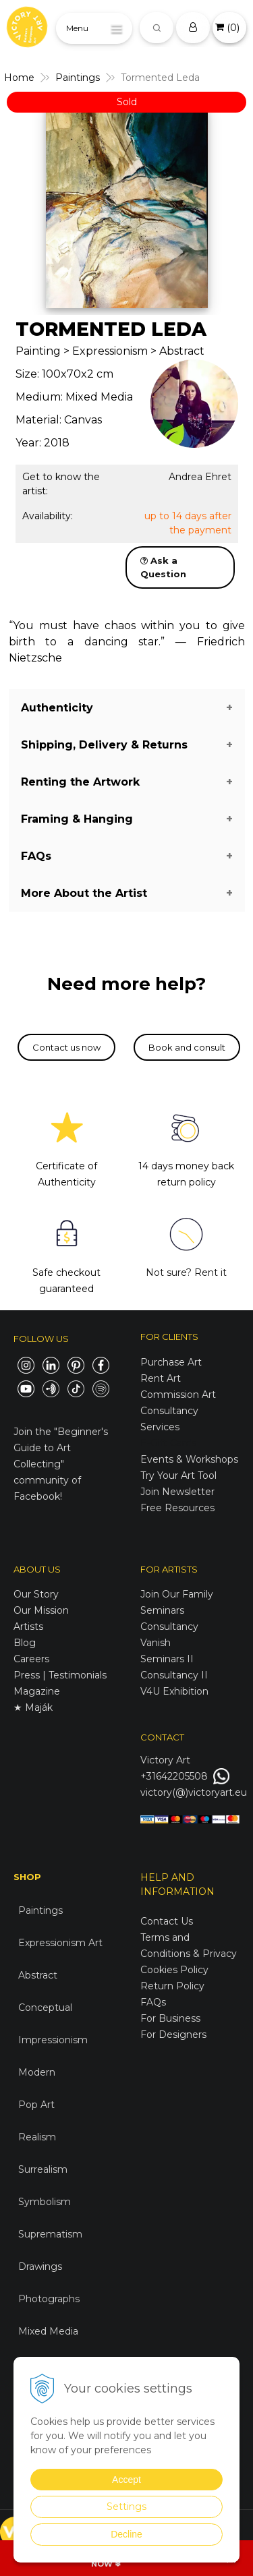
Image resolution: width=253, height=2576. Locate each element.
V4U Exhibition (174, 1691)
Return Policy (172, 1986)
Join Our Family (176, 1594)
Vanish (155, 1643)
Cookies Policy (174, 1970)
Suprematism (50, 2234)
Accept (126, 2479)
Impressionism (53, 2040)
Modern (36, 2072)
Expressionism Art (60, 1943)
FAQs (153, 2002)
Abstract (37, 1975)
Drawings (40, 2266)
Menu (77, 28)
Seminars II (167, 1659)
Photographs (49, 2299)
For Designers (173, 2034)
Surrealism (42, 2169)
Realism (37, 2137)
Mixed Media (48, 2331)
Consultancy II (174, 1675)
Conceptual (45, 2007)
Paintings (40, 1910)
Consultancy (169, 1626)
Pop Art (36, 2105)
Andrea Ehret (200, 477)
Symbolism (44, 2202)
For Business (171, 2018)
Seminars (162, 1610)
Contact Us (166, 1921)
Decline (126, 2534)
